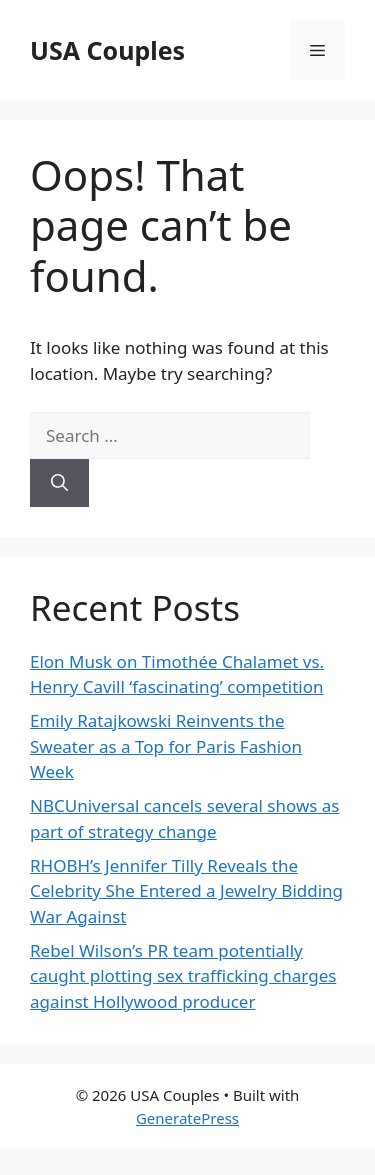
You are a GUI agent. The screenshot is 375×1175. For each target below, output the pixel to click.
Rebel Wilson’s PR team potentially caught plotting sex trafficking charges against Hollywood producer (183, 976)
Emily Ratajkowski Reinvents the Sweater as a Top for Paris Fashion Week (166, 746)
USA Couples (107, 50)
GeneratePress (187, 1118)
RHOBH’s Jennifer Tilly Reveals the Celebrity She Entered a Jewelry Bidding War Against (186, 891)
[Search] (59, 483)
